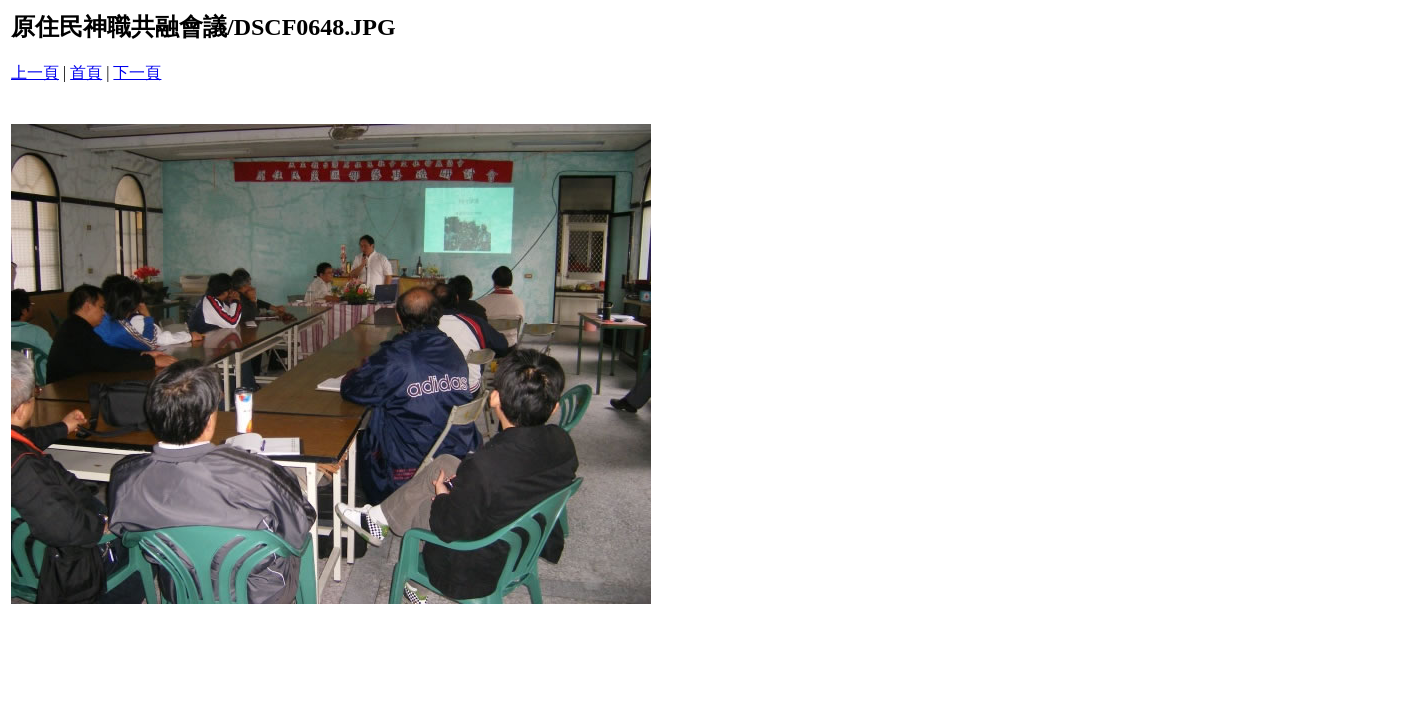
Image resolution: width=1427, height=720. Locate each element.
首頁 (86, 72)
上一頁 (35, 72)
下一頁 (137, 72)
